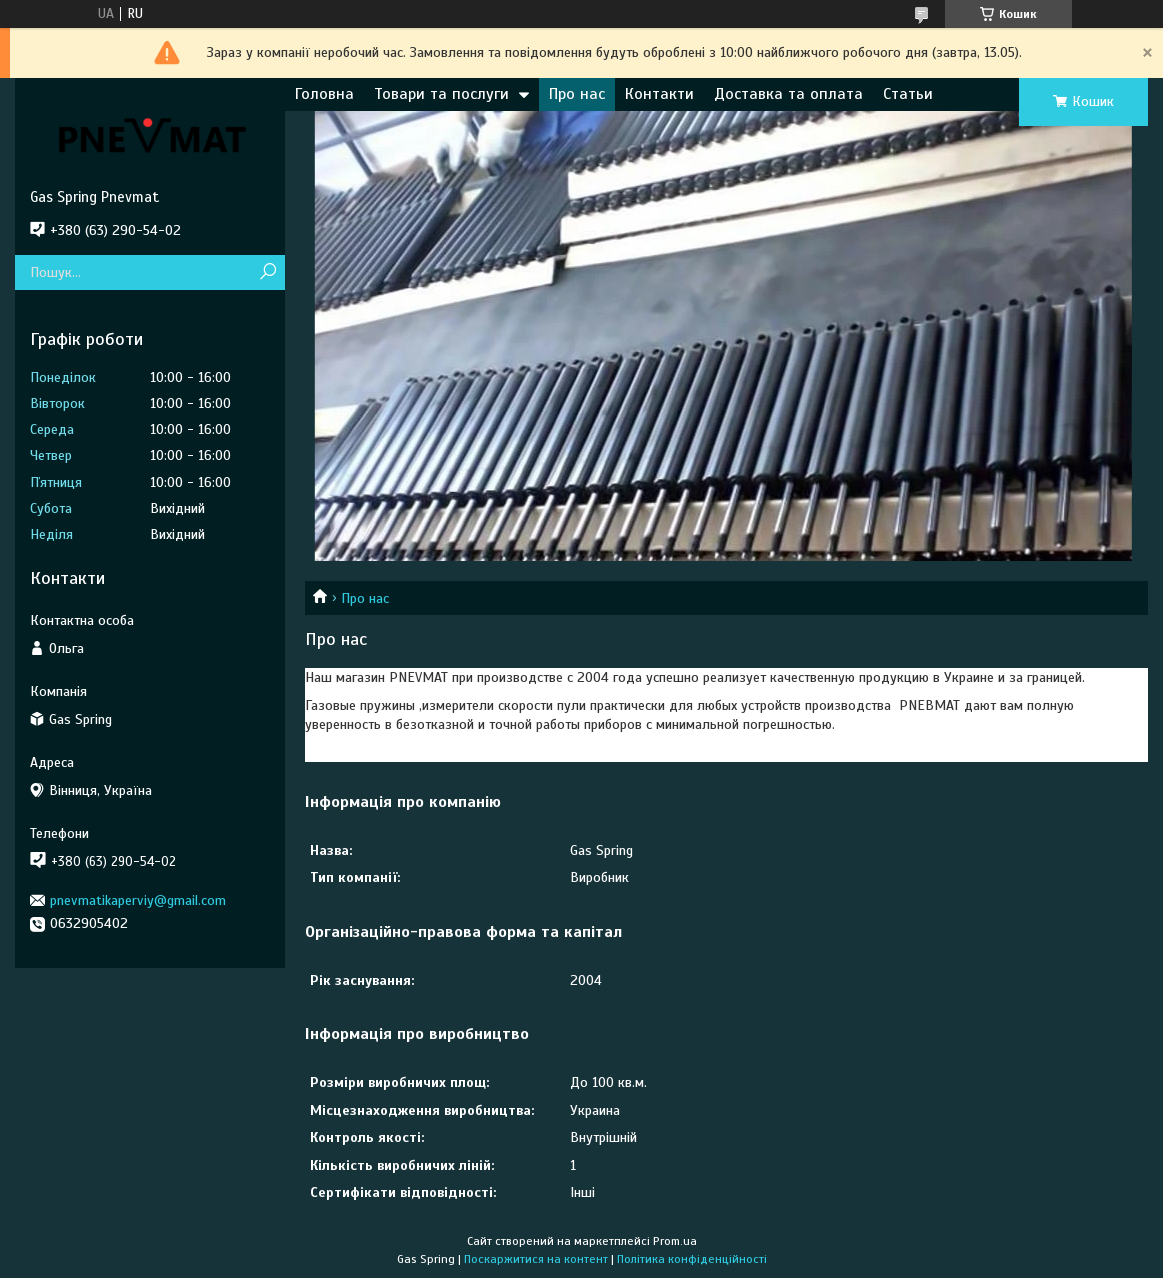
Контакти (659, 94)
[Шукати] (267, 272)
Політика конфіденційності (692, 1259)
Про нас (577, 94)
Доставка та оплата (788, 94)
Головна (324, 94)
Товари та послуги (441, 94)
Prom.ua (675, 1241)
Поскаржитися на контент (536, 1259)
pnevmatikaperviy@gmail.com (138, 900)
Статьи (908, 94)
